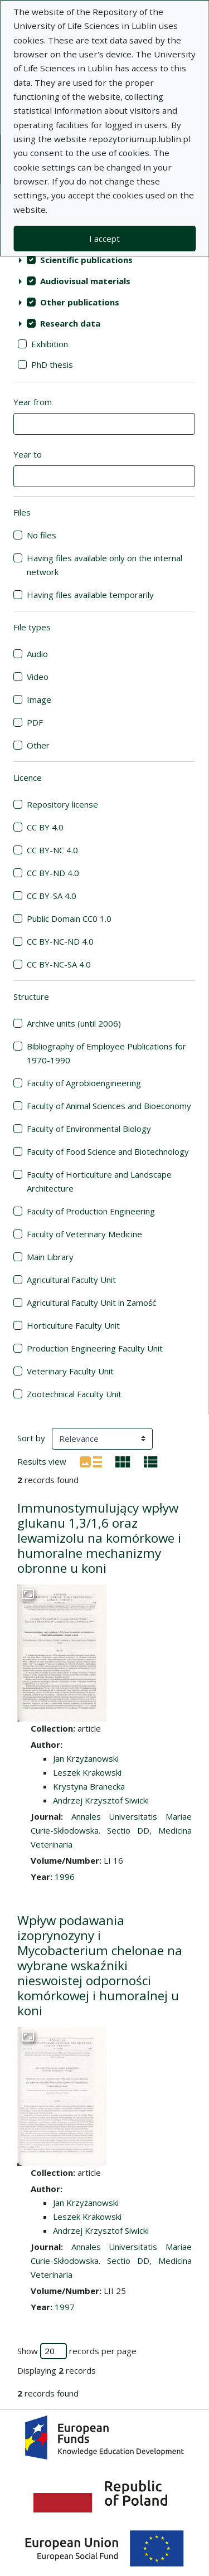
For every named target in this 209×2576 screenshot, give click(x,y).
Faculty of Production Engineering (91, 1211)
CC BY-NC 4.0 (52, 850)
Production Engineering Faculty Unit (95, 1348)
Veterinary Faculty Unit (70, 1371)
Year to (27, 454)
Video (37, 676)
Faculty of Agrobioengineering (84, 1082)
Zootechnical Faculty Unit (74, 1393)
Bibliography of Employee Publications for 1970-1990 (106, 1053)
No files (41, 535)
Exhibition (49, 343)
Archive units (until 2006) (74, 1023)
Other (38, 745)
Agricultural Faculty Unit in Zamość (91, 1302)
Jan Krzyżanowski (86, 1758)
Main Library (50, 1256)
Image (39, 699)
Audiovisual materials (85, 280)
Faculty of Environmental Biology (89, 1128)
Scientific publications (86, 259)
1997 (65, 2306)
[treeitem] (104, 259)
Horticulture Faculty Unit (73, 1325)
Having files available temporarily (90, 594)
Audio (37, 653)
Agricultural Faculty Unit (71, 1279)
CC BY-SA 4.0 (51, 895)
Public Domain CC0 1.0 (69, 918)
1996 (65, 1876)
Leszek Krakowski (87, 1772)
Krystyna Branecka (89, 1786)
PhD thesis (52, 364)
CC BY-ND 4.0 (53, 872)
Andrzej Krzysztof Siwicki (101, 1800)
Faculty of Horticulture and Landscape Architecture (99, 1181)
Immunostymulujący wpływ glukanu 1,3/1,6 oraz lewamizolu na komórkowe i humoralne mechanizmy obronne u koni (99, 1538)
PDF (35, 722)
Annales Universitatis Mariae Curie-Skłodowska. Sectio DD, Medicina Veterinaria (111, 1830)
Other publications (79, 302)
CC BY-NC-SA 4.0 (59, 964)
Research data (70, 323)
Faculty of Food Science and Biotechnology (108, 1151)
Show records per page (77, 2351)
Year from (32, 401)
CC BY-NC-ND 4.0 (60, 941)
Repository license (62, 804)
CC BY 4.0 (45, 827)
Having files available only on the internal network (104, 564)
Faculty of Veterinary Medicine (84, 1234)
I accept (104, 238)
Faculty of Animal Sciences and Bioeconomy (109, 1105)
